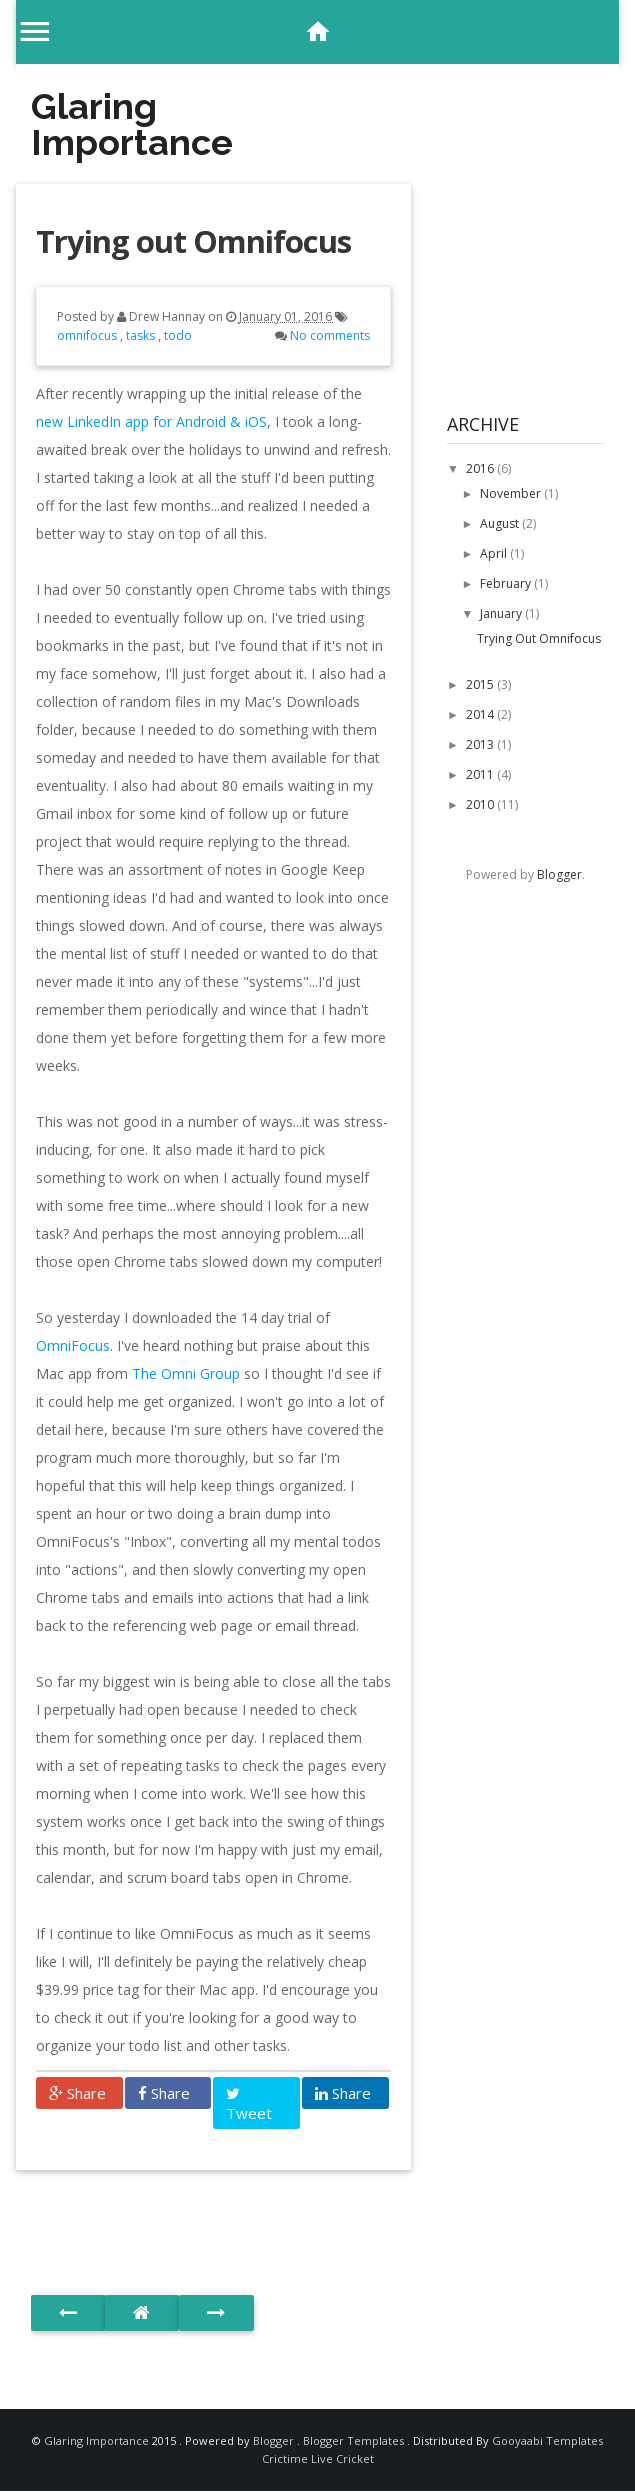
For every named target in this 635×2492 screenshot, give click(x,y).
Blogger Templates (355, 2440)
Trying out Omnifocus (193, 241)
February (507, 583)
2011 (481, 774)
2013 (481, 744)
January (502, 613)
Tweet (249, 2104)
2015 (481, 684)
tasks (142, 335)
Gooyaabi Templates (547, 2440)
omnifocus (88, 335)
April (495, 553)
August (501, 523)
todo (178, 335)
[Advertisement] (265, 2213)
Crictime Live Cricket (318, 2458)
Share (77, 2093)
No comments (330, 335)
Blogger (559, 874)
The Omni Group (186, 1373)
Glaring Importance (132, 124)
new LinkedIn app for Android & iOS (151, 421)
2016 (481, 468)
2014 (481, 714)
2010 (481, 804)
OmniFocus (73, 1345)
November (512, 493)
